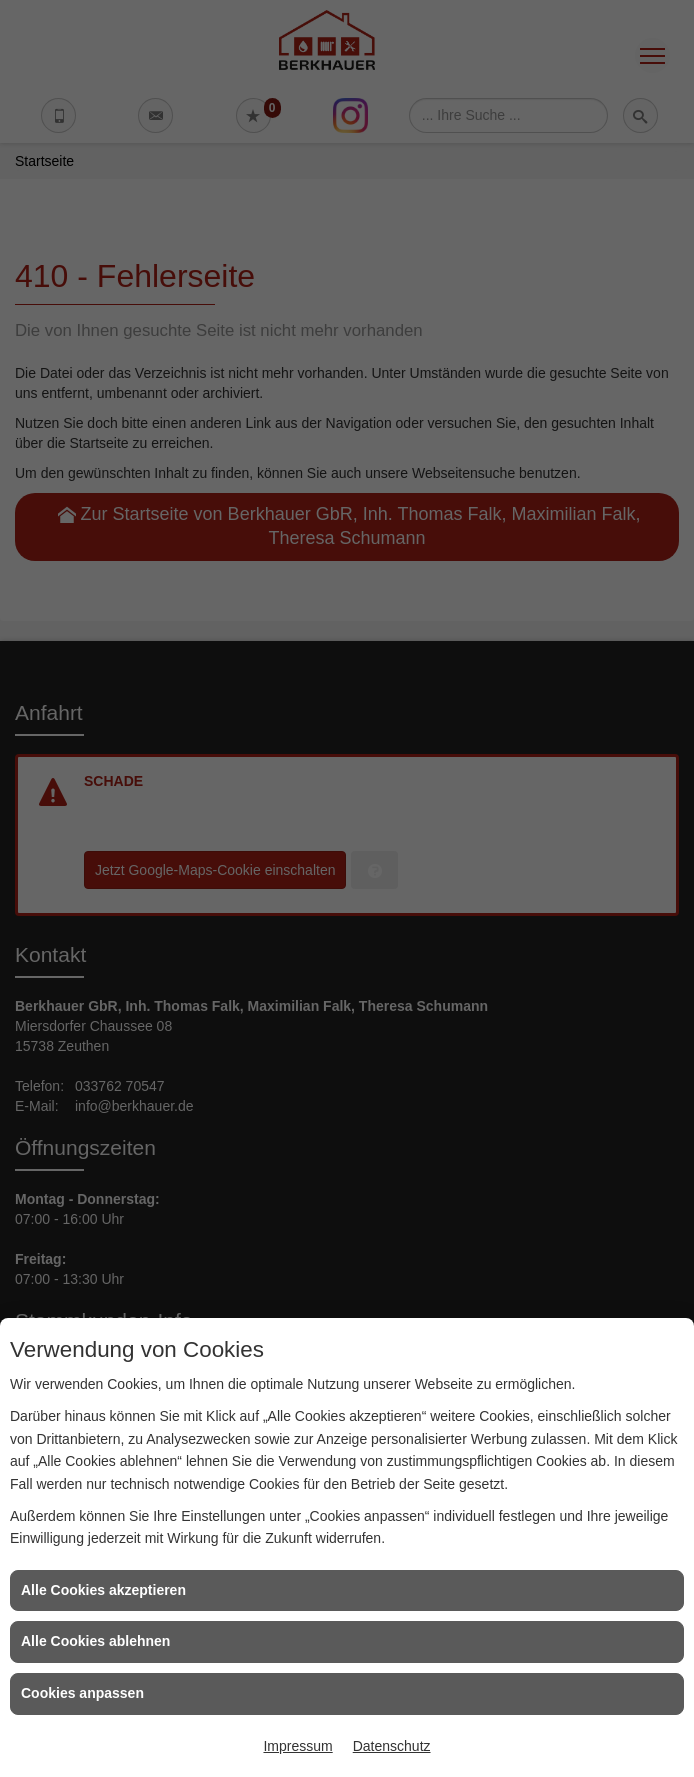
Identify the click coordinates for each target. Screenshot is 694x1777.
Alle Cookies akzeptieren (103, 1590)
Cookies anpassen (82, 1693)
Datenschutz (392, 1746)
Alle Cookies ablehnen (95, 1641)
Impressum (297, 1746)
